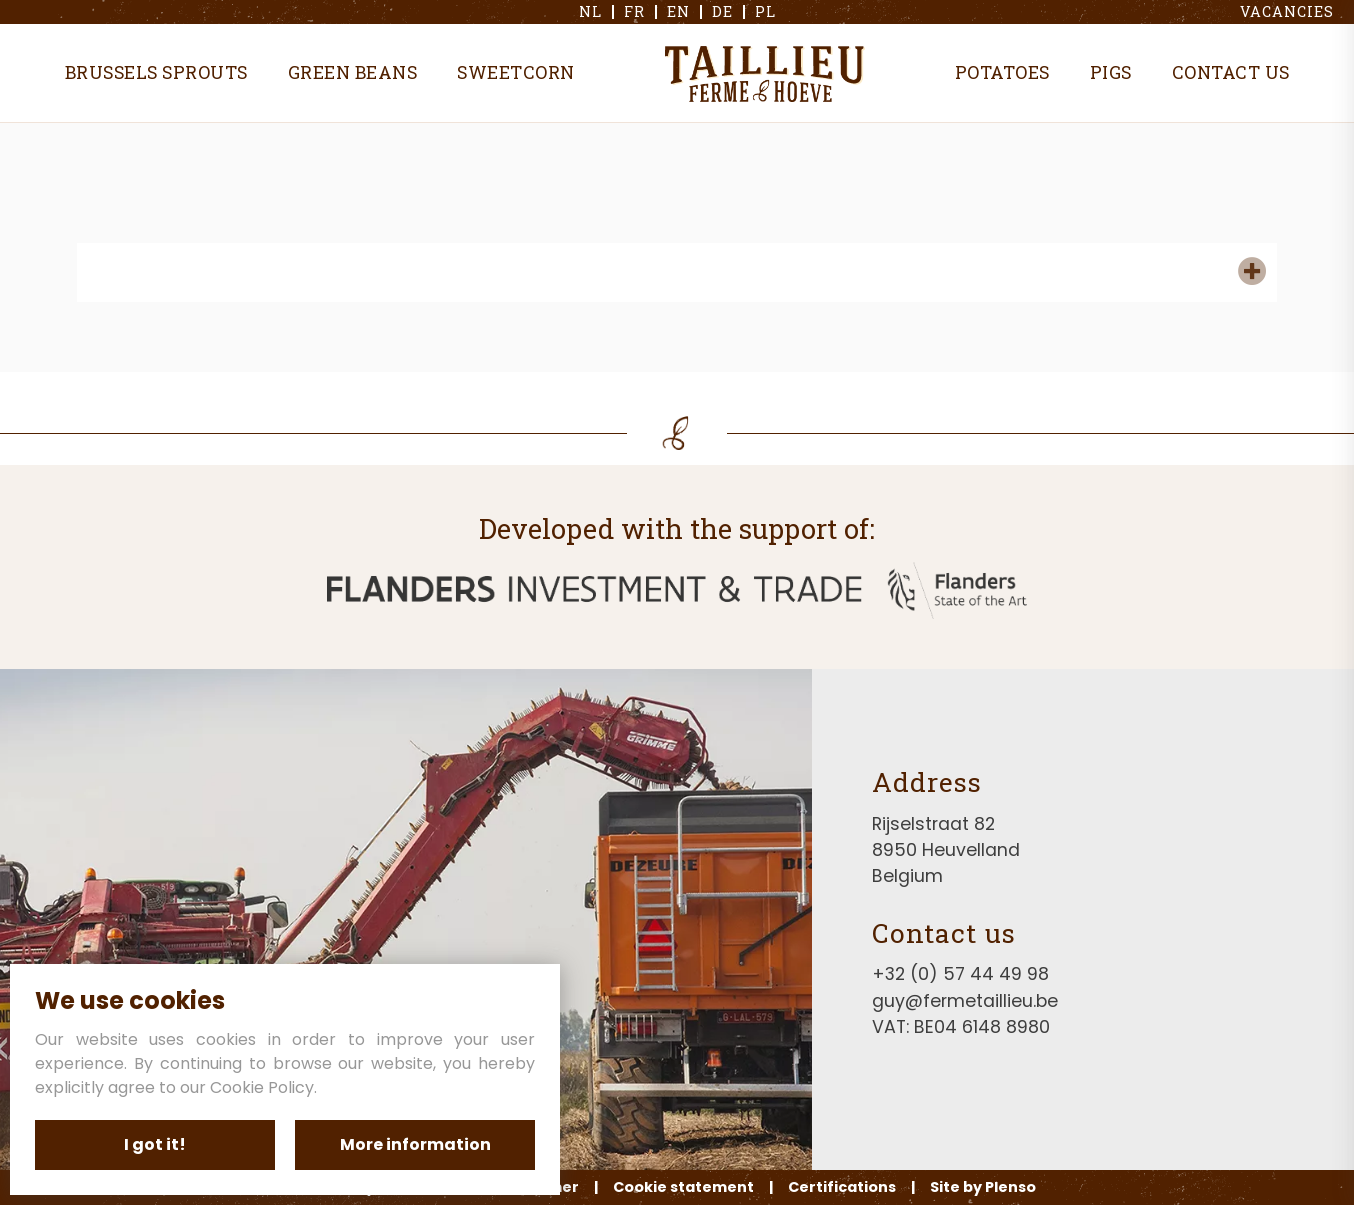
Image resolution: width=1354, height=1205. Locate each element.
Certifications (842, 1187)
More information (415, 1144)
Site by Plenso (983, 1187)
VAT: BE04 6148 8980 (961, 1027)
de (722, 12)
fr (634, 12)
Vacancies (1287, 12)
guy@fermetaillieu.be (965, 1001)
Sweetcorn (516, 72)
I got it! (155, 1144)
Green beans (353, 72)
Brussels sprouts (156, 72)
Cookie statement (683, 1187)
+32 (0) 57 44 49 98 (960, 974)
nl (590, 12)
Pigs (1111, 72)
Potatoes (1002, 72)
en (678, 12)
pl (765, 12)
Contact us (1231, 72)
